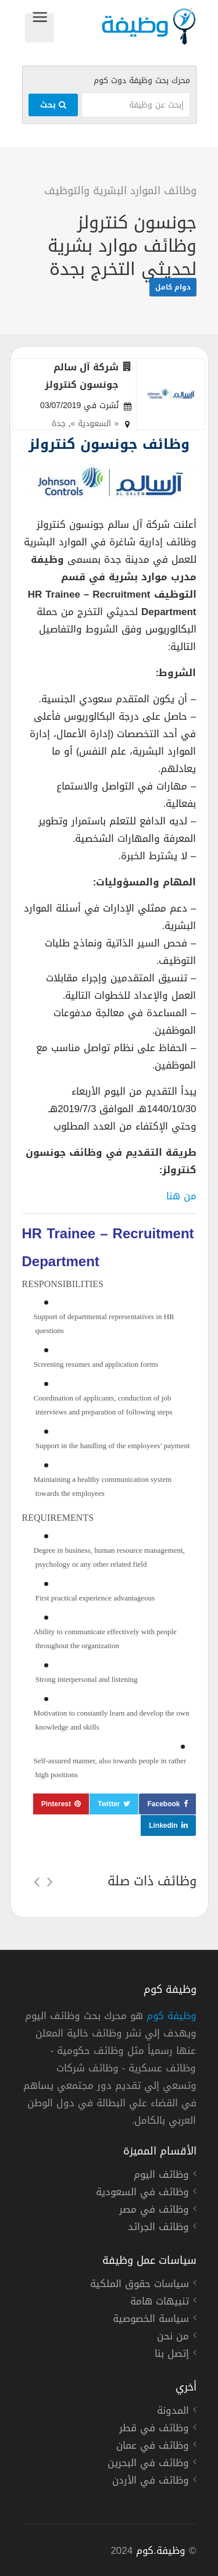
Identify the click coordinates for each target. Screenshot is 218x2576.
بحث (53, 105)
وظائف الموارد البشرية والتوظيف (120, 191)
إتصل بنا (172, 2355)
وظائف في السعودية (142, 2193)
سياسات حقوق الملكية (139, 2285)
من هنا (181, 1196)
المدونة (173, 2412)
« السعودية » (95, 423)
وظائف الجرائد (158, 2228)
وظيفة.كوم (160, 2550)
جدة (59, 423)
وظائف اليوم (161, 2176)
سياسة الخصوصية (151, 2320)
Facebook (163, 1804)
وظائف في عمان (152, 2446)
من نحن (173, 2337)
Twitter (109, 1804)
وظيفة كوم (171, 2015)
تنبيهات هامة (159, 2302)
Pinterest (56, 1804)
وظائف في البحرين (148, 2464)
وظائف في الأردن (150, 2481)
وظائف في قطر (154, 2429)
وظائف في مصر (154, 2210)
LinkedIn (163, 1825)
